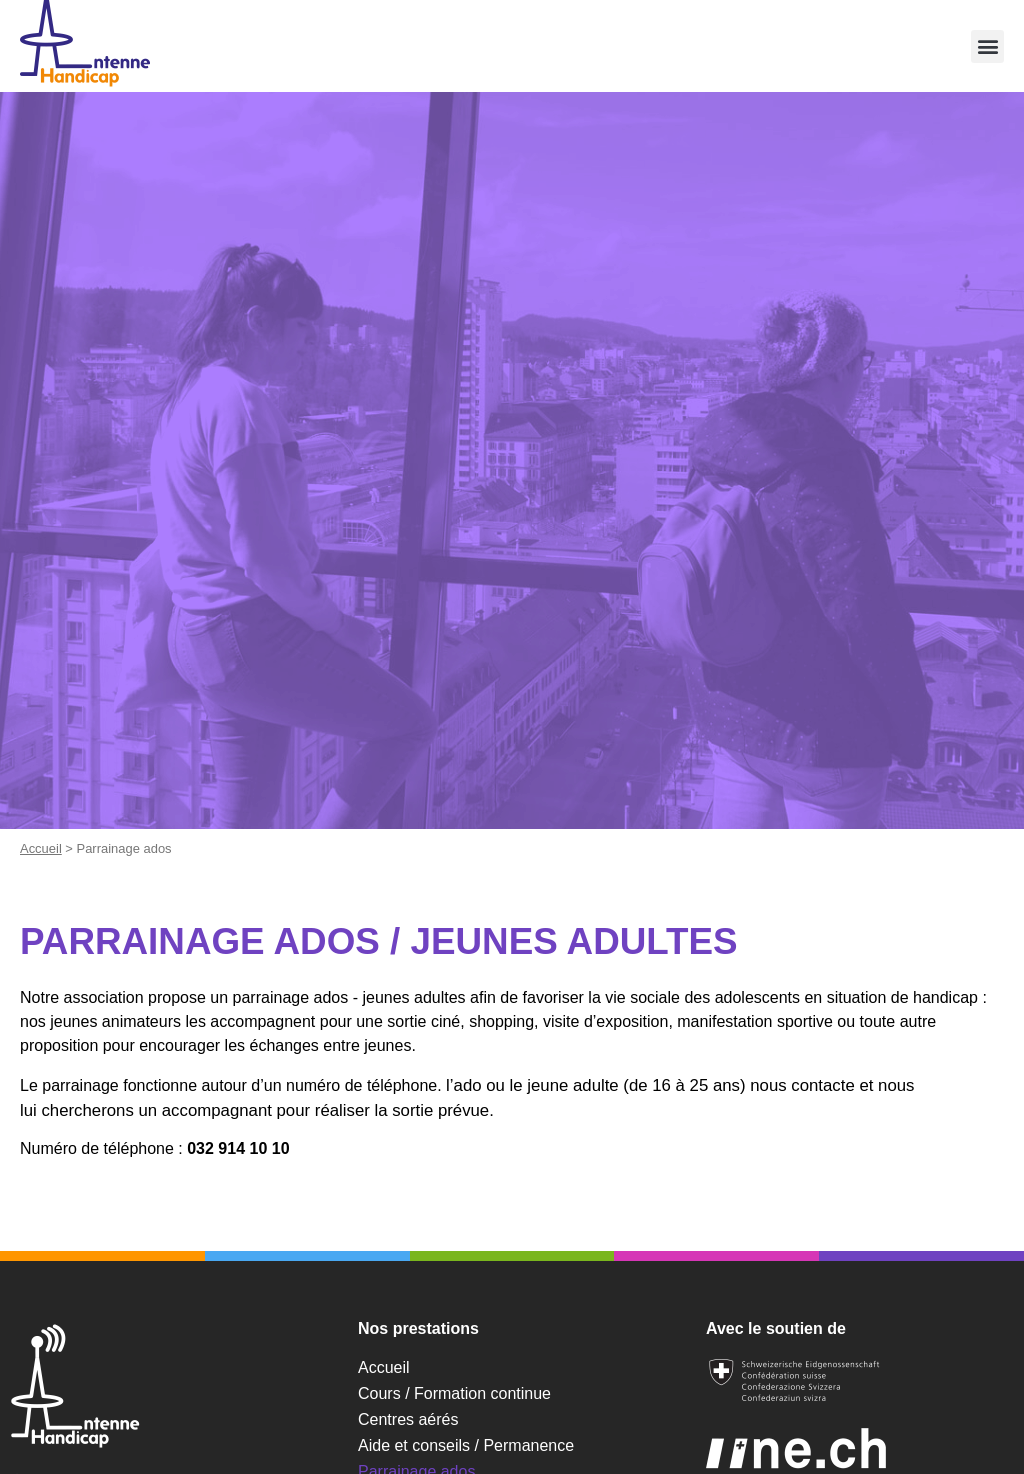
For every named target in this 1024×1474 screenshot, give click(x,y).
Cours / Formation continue (454, 1393)
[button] (987, 46)
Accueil (41, 848)
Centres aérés (408, 1419)
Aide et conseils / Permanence (466, 1445)
